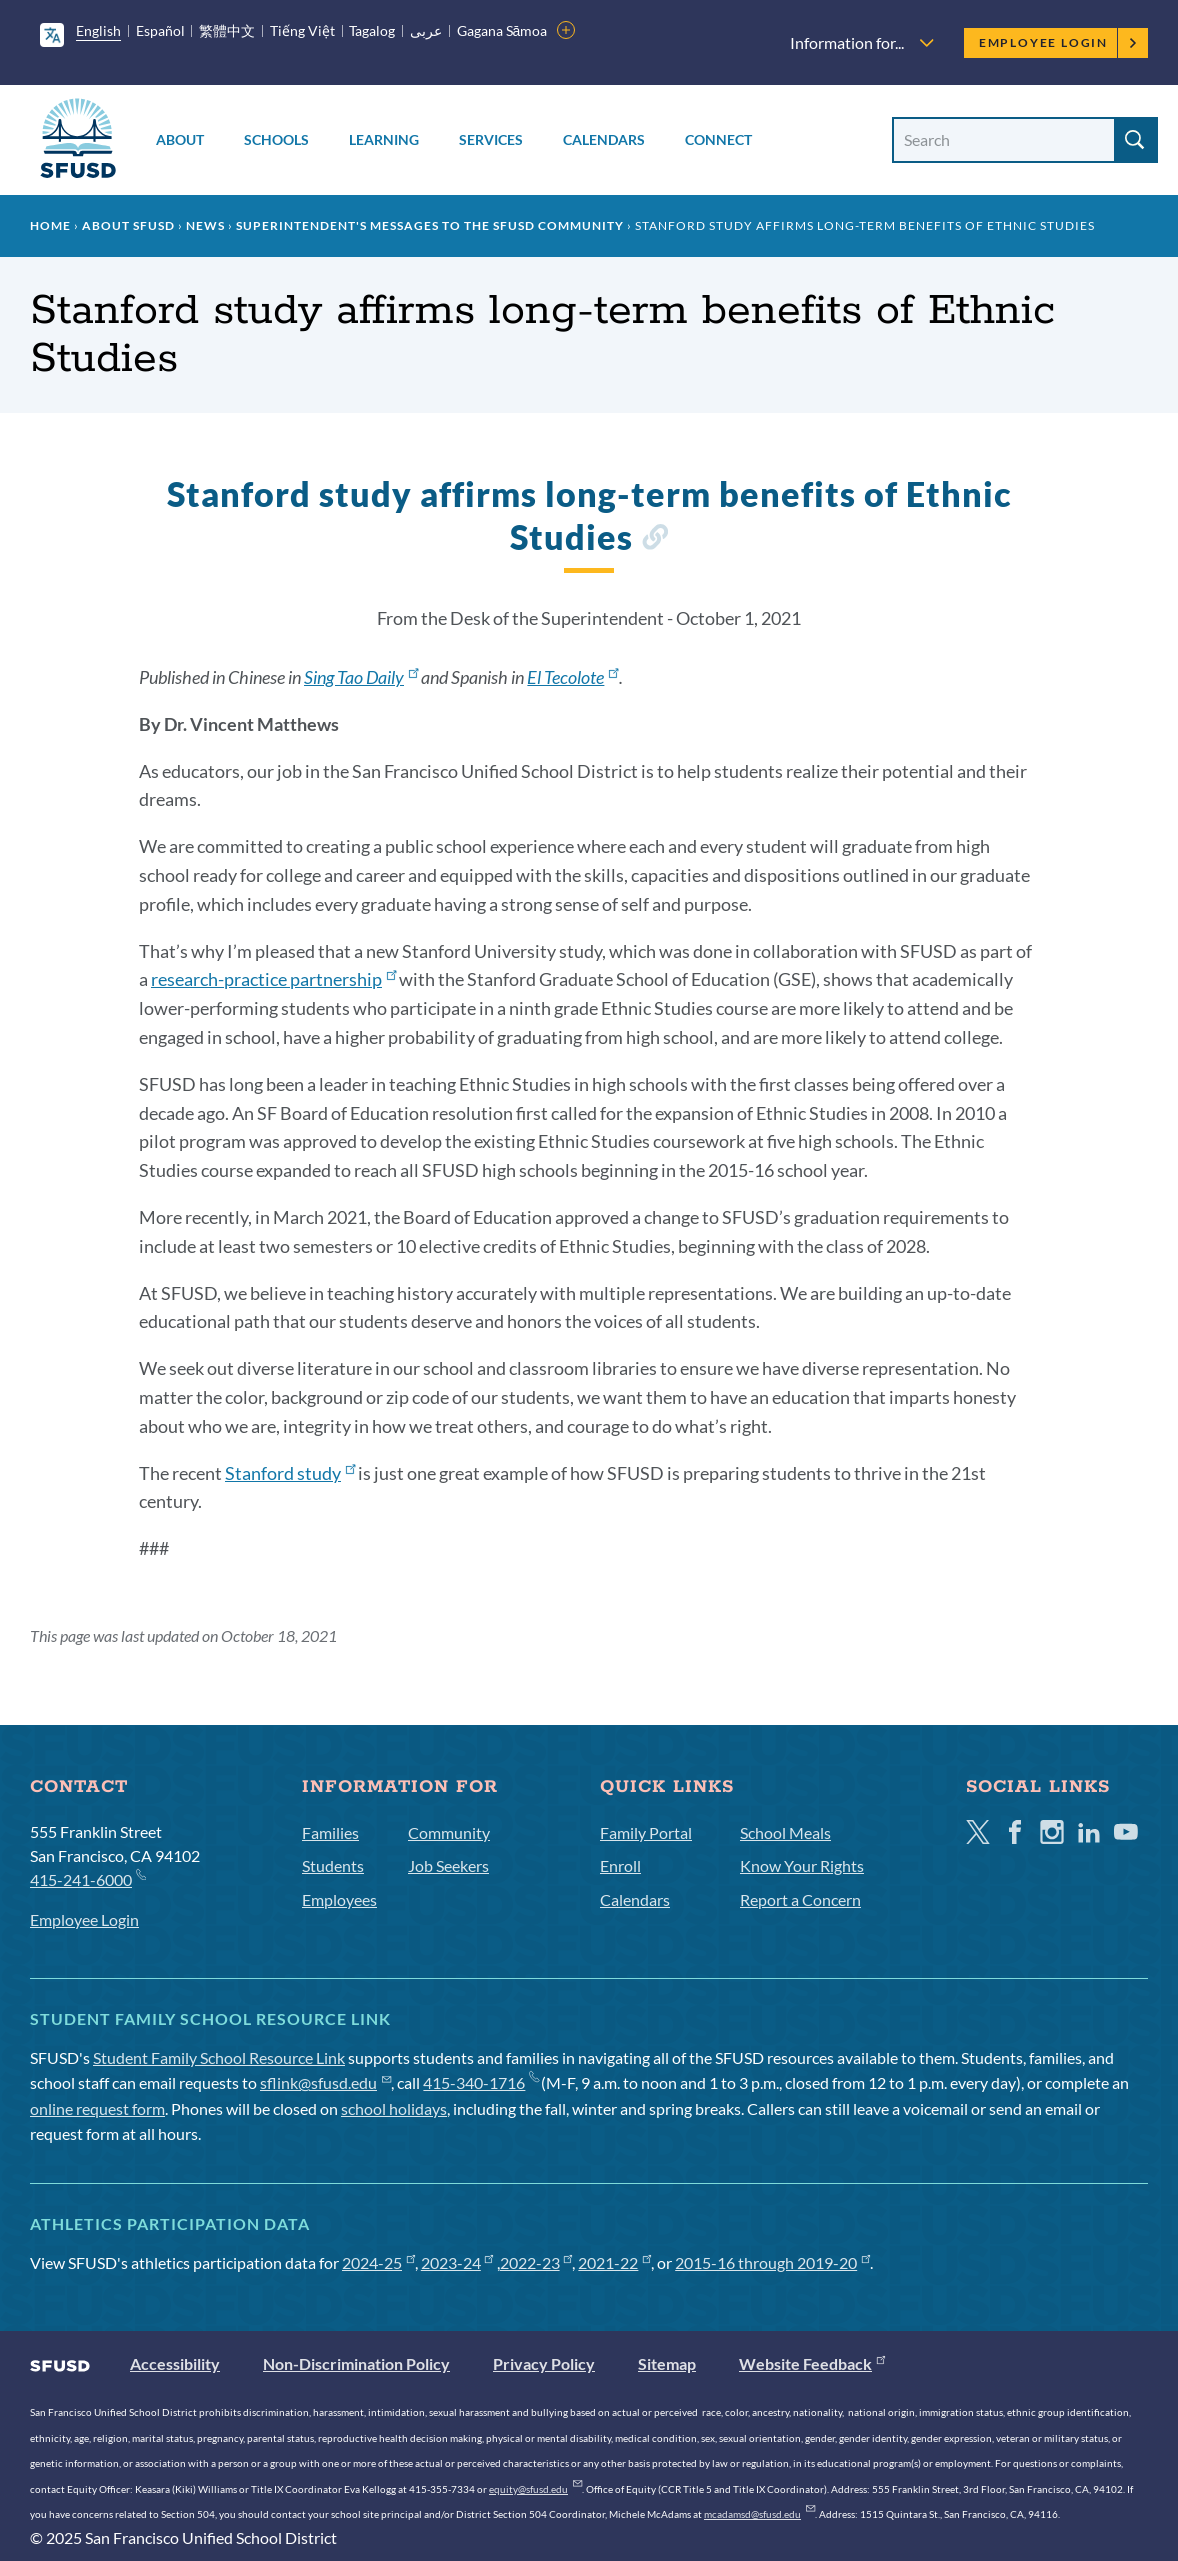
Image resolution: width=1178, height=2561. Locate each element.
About (180, 139)
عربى (426, 30)
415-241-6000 (87, 1878)
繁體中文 (227, 30)
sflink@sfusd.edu (325, 2082)
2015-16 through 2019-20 (772, 2262)
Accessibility (175, 2363)
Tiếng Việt (302, 30)
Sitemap (667, 2363)
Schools (276, 139)
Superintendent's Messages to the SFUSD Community (430, 225)
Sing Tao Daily (361, 677)
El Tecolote (572, 677)
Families (330, 1832)
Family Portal (646, 1832)
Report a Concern (800, 1899)
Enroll (620, 1865)
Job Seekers (448, 1865)
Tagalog (372, 30)
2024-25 (378, 2262)
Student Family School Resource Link (219, 2057)
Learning (384, 139)
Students (333, 1865)
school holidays (394, 2108)
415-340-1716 (480, 2082)
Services (491, 139)
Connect (718, 139)
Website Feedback (812, 2363)
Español (160, 30)
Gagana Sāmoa (502, 30)
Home (50, 225)
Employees (339, 1899)
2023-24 (457, 2262)
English (98, 30)
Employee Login (1058, 42)
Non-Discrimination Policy (356, 2363)
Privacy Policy (544, 2363)
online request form (97, 2108)
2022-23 (536, 2262)
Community (449, 1832)
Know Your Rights (802, 1865)
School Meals (785, 1832)
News (205, 225)
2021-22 (614, 2262)
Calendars (604, 139)
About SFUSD (128, 225)
